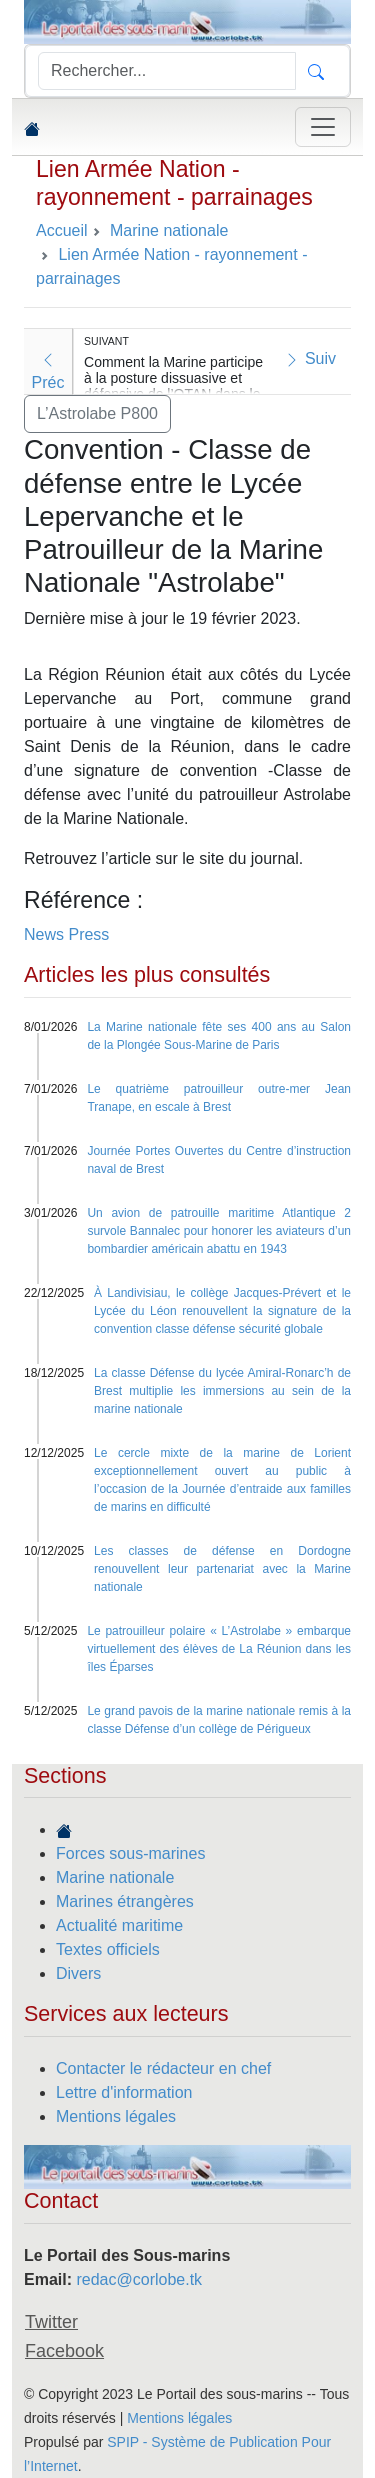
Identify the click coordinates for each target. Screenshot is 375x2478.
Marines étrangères (125, 1901)
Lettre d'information (124, 2092)
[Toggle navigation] (323, 127)
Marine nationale (115, 1877)
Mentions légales (116, 2116)
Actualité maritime (119, 1925)
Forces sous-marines (130, 1853)
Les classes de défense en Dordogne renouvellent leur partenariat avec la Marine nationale (222, 1569)
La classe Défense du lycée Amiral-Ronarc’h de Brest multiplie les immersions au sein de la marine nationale (222, 1391)
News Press (66, 934)
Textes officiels (108, 1949)
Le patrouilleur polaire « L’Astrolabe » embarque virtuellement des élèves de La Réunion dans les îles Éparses (219, 1649)
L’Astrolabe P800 (97, 413)
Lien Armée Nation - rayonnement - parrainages (174, 183)
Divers (78, 1973)
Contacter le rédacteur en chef (163, 2068)
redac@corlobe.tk (139, 2279)
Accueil (62, 230)
